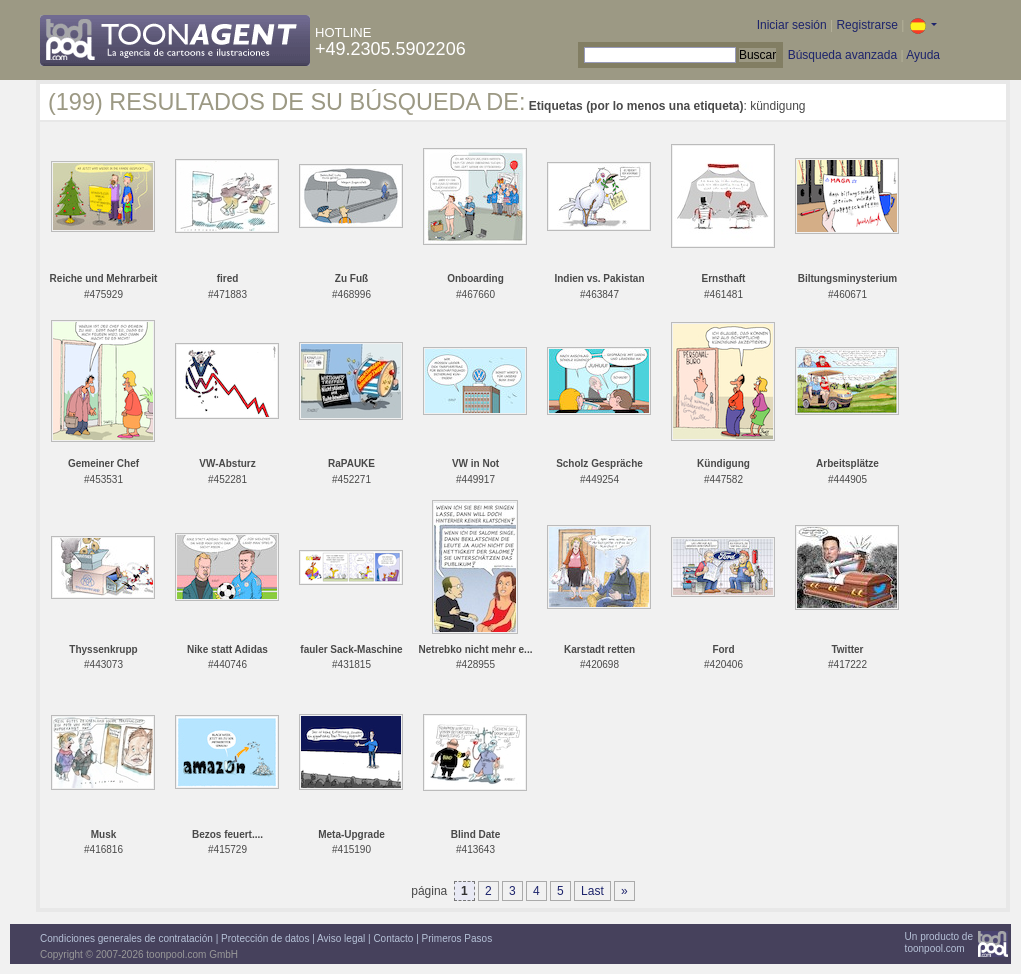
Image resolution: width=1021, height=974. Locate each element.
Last (592, 891)
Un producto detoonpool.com (939, 942)
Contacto (393, 938)
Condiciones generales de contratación (126, 938)
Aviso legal (341, 938)
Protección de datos (265, 938)
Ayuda (923, 55)
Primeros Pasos (457, 938)
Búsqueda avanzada (842, 55)
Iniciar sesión (792, 25)
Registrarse (866, 25)
